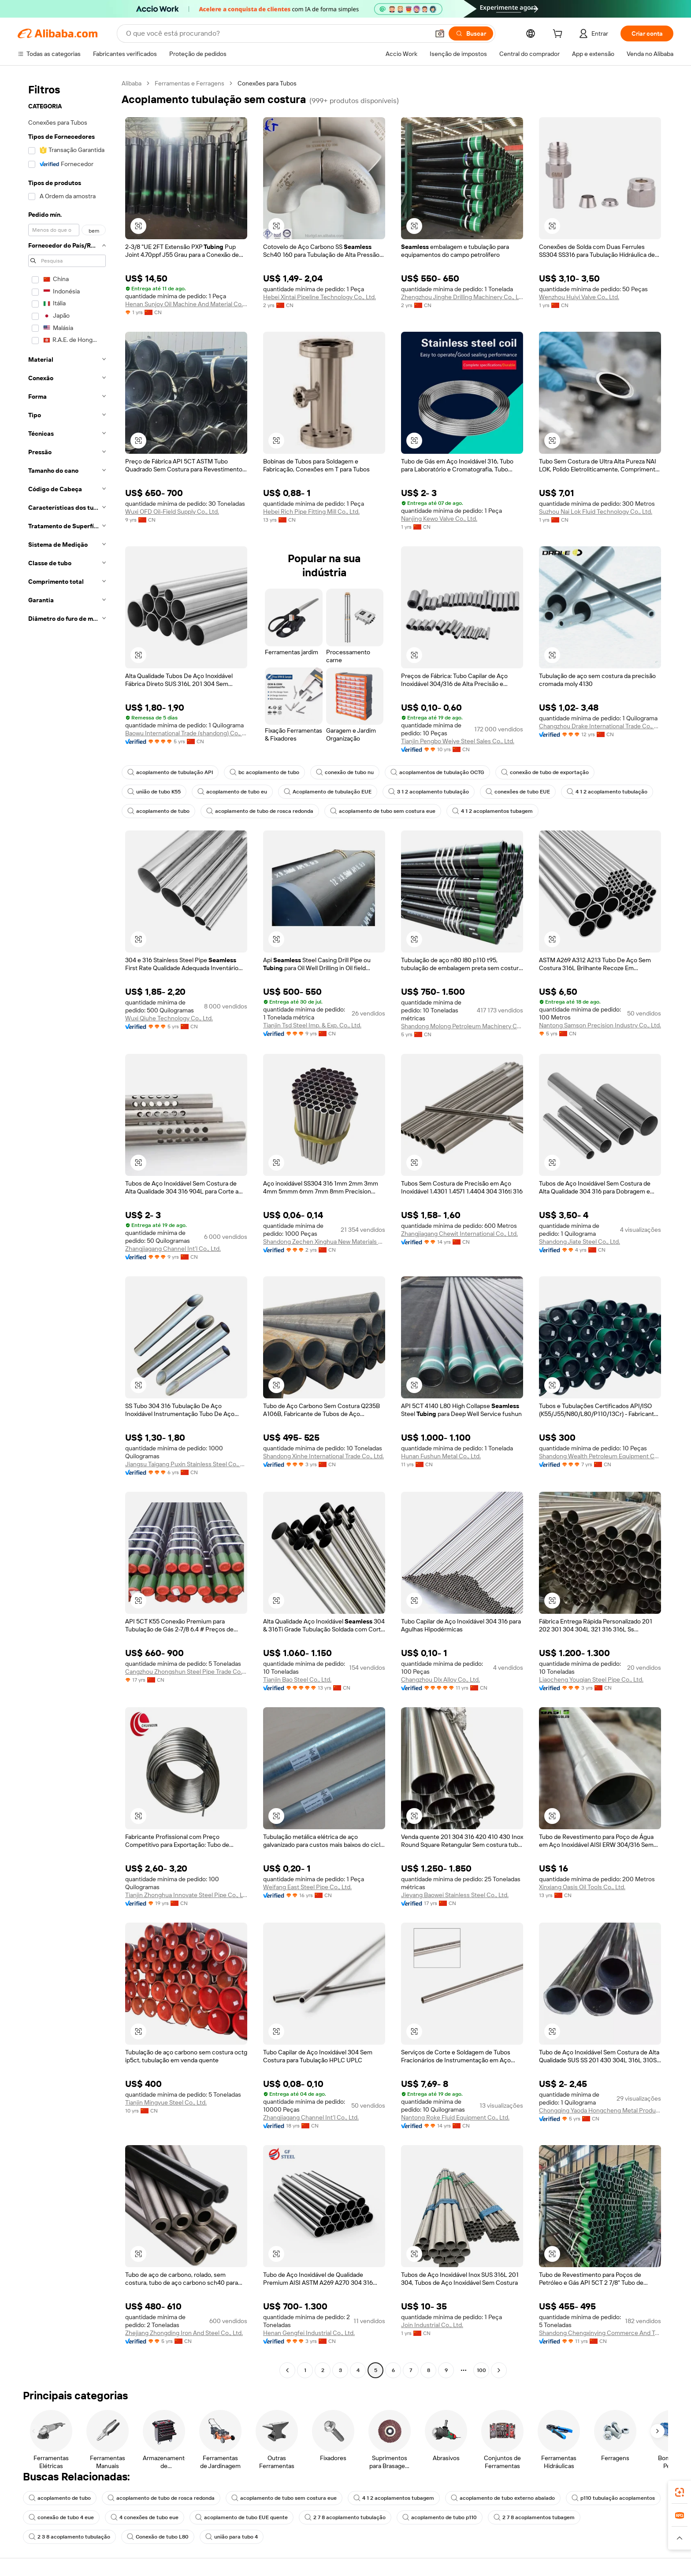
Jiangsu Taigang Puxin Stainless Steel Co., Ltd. (186, 1464)
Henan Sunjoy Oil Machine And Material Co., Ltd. (186, 304)
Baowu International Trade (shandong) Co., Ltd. (186, 733)
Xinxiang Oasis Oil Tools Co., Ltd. (582, 1886)
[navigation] (67, 1228)
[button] (138, 226)
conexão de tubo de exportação (551, 772)
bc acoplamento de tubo (266, 772)
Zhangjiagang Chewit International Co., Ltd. (459, 1233)
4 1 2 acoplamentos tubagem (595, 811)
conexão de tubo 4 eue (163, 2517)
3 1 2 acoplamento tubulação (433, 791)
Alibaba (131, 83)
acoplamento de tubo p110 (547, 2517)
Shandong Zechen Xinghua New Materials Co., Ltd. (324, 1241)
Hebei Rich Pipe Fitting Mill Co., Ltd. (311, 511)
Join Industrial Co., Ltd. (432, 2324)
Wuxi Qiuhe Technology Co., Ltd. (169, 1018)
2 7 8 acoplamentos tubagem (70, 2536)
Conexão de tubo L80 (259, 2536)
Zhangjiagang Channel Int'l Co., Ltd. (173, 1248)
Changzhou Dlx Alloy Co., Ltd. (440, 1679)
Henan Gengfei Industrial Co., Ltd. (309, 2332)
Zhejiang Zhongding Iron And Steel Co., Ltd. (184, 2332)
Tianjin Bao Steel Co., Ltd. (297, 1679)
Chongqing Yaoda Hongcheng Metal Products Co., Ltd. (600, 2110)
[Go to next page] (499, 2370)
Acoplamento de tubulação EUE (330, 791)
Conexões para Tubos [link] (267, 83)
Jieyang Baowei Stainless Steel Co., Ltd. (455, 1894)
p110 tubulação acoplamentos (71, 2517)
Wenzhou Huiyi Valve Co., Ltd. (579, 296)
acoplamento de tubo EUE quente (347, 2517)
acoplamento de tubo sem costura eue (484, 811)
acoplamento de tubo (257, 811)
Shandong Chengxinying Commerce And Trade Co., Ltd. (600, 2332)
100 (481, 2370)
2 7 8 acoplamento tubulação (451, 2517)
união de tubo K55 (154, 791)
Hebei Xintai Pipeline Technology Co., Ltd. (319, 296)
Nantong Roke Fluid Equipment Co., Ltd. (455, 2117)
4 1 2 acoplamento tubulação (168, 811)
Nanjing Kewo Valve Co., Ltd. (439, 518)
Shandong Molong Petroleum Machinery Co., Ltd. (462, 1026)
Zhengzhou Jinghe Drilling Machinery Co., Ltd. (462, 296)
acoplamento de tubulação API (170, 772)
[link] (679, 2492)
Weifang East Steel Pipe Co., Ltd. (307, 1886)
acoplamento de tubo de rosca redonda (359, 811)
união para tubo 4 (334, 2536)
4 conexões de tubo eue (248, 2517)
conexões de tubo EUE (523, 791)
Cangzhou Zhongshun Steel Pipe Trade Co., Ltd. (186, 1671)
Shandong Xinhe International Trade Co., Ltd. (323, 1456)
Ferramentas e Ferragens (189, 83)
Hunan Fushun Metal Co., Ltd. (441, 1456)
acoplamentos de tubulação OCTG (442, 772)
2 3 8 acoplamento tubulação (169, 2536)
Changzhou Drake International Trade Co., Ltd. (600, 726)
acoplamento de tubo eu (234, 791)
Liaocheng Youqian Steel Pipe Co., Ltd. (591, 1679)
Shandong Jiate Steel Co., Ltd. (579, 1241)
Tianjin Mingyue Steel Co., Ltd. (166, 2102)
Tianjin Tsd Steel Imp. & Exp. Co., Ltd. (312, 1025)
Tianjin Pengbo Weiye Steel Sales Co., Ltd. (457, 741)
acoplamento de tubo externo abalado (508, 2498)
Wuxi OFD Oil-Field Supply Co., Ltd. (172, 511)
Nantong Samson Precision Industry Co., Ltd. (600, 1025)
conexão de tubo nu (347, 772)
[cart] (558, 34)
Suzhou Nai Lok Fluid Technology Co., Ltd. (595, 511)
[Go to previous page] (287, 2370)
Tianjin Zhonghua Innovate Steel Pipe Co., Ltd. (186, 1894)
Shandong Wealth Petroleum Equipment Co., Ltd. (600, 1456)
